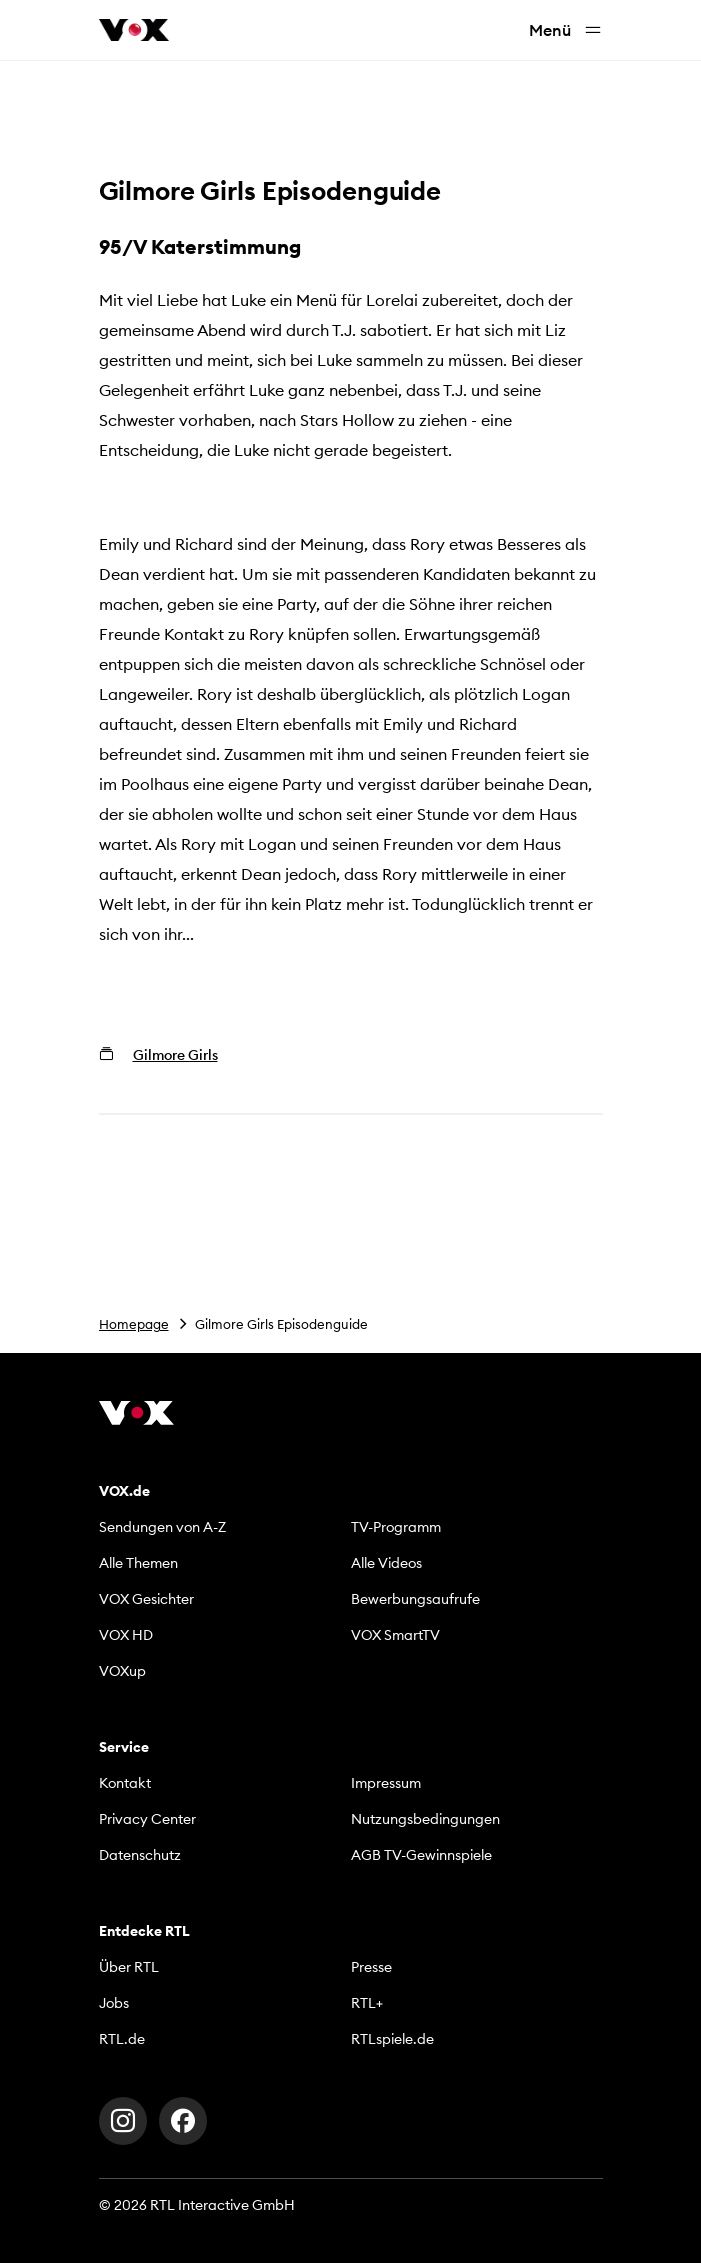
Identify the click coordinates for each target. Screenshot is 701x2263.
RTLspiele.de (392, 2039)
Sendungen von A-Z (162, 1527)
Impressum (386, 1783)
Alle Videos (386, 1563)
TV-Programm (396, 1527)
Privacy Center (147, 1819)
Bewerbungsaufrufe (415, 1599)
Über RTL (129, 1967)
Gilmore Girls (175, 1055)
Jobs (114, 2003)
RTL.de (122, 2039)
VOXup (122, 1671)
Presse (371, 1967)
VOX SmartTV (395, 1635)
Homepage (134, 1324)
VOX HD (126, 1635)
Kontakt (125, 1783)
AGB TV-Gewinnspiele (421, 1855)
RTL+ (367, 2003)
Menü (566, 30)
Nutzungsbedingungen (425, 1819)
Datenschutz (140, 1855)
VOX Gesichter (146, 1599)
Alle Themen (138, 1563)
